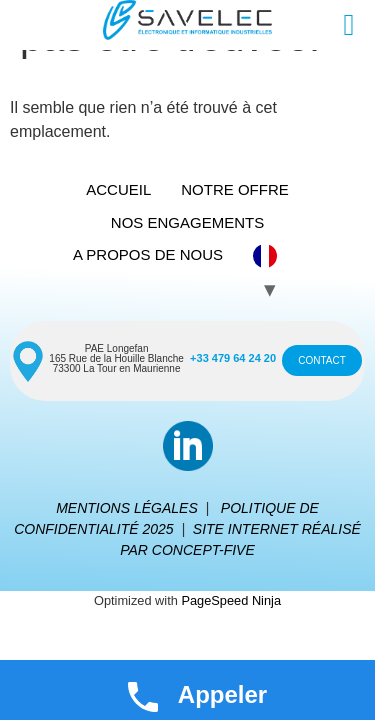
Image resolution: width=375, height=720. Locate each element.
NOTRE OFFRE (235, 189)
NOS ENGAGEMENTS (187, 222)
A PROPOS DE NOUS (148, 254)
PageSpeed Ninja (231, 600)
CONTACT (322, 360)
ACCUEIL (118, 189)
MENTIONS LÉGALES (127, 508)
